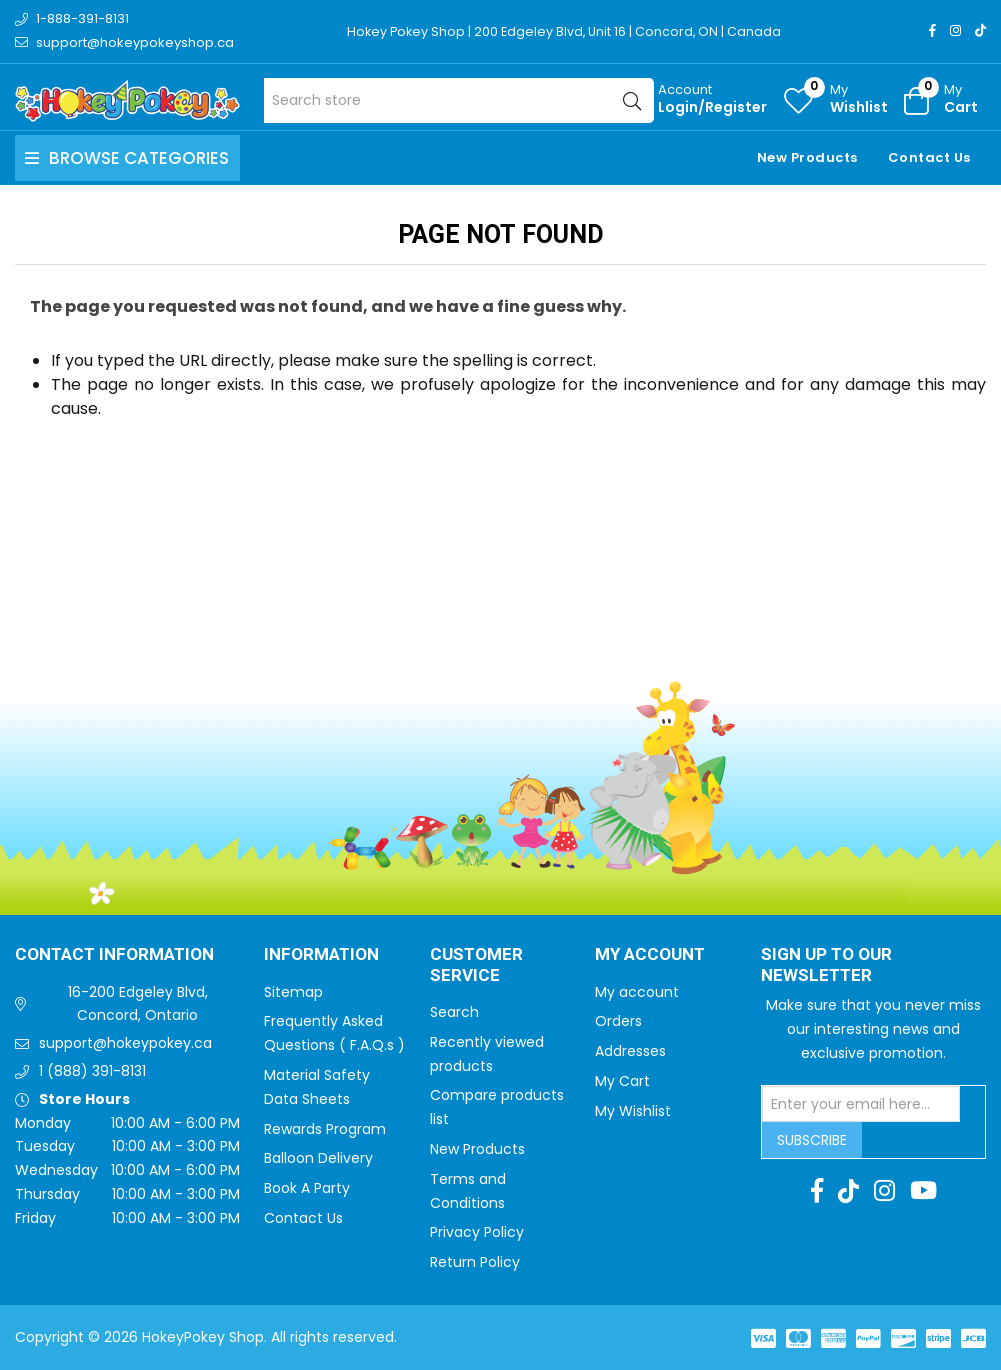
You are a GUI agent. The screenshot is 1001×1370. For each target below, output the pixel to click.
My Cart (622, 1081)
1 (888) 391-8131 (92, 1071)
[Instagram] (955, 30)
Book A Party (307, 1188)
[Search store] (459, 100)
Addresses (630, 1051)
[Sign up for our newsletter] (861, 1104)
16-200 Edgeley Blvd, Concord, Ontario (138, 1004)
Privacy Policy (477, 1232)
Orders (618, 1021)
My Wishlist (633, 1111)
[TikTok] (980, 30)
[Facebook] (932, 30)
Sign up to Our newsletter (826, 965)
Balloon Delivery (318, 1158)
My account (637, 992)
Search (454, 1012)
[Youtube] (923, 1191)
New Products (807, 157)
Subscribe (812, 1140)
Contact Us (929, 157)
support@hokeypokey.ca (125, 1043)
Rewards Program (325, 1129)
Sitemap (293, 992)
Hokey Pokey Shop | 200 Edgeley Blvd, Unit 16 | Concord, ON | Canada (567, 31)
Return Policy (475, 1262)
